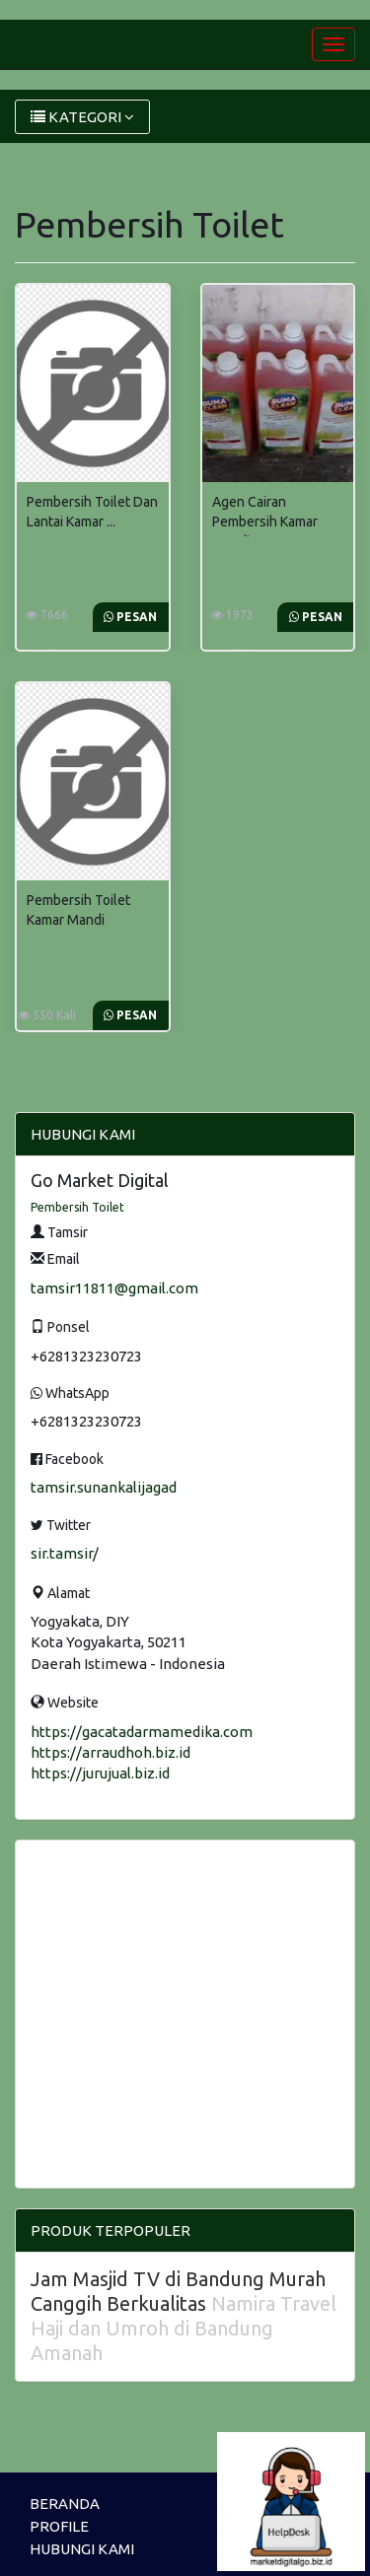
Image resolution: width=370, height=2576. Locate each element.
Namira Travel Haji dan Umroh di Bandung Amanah (183, 2328)
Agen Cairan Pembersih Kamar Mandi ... (265, 521)
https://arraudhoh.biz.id (110, 1752)
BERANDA (65, 2503)
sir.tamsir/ (65, 1553)
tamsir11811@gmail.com (114, 1288)
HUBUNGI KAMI (82, 2549)
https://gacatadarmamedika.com (142, 1731)
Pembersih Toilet (77, 1207)
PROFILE (59, 2526)
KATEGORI (82, 116)
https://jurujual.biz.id (100, 1773)
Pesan (130, 616)
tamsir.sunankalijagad (104, 1487)
